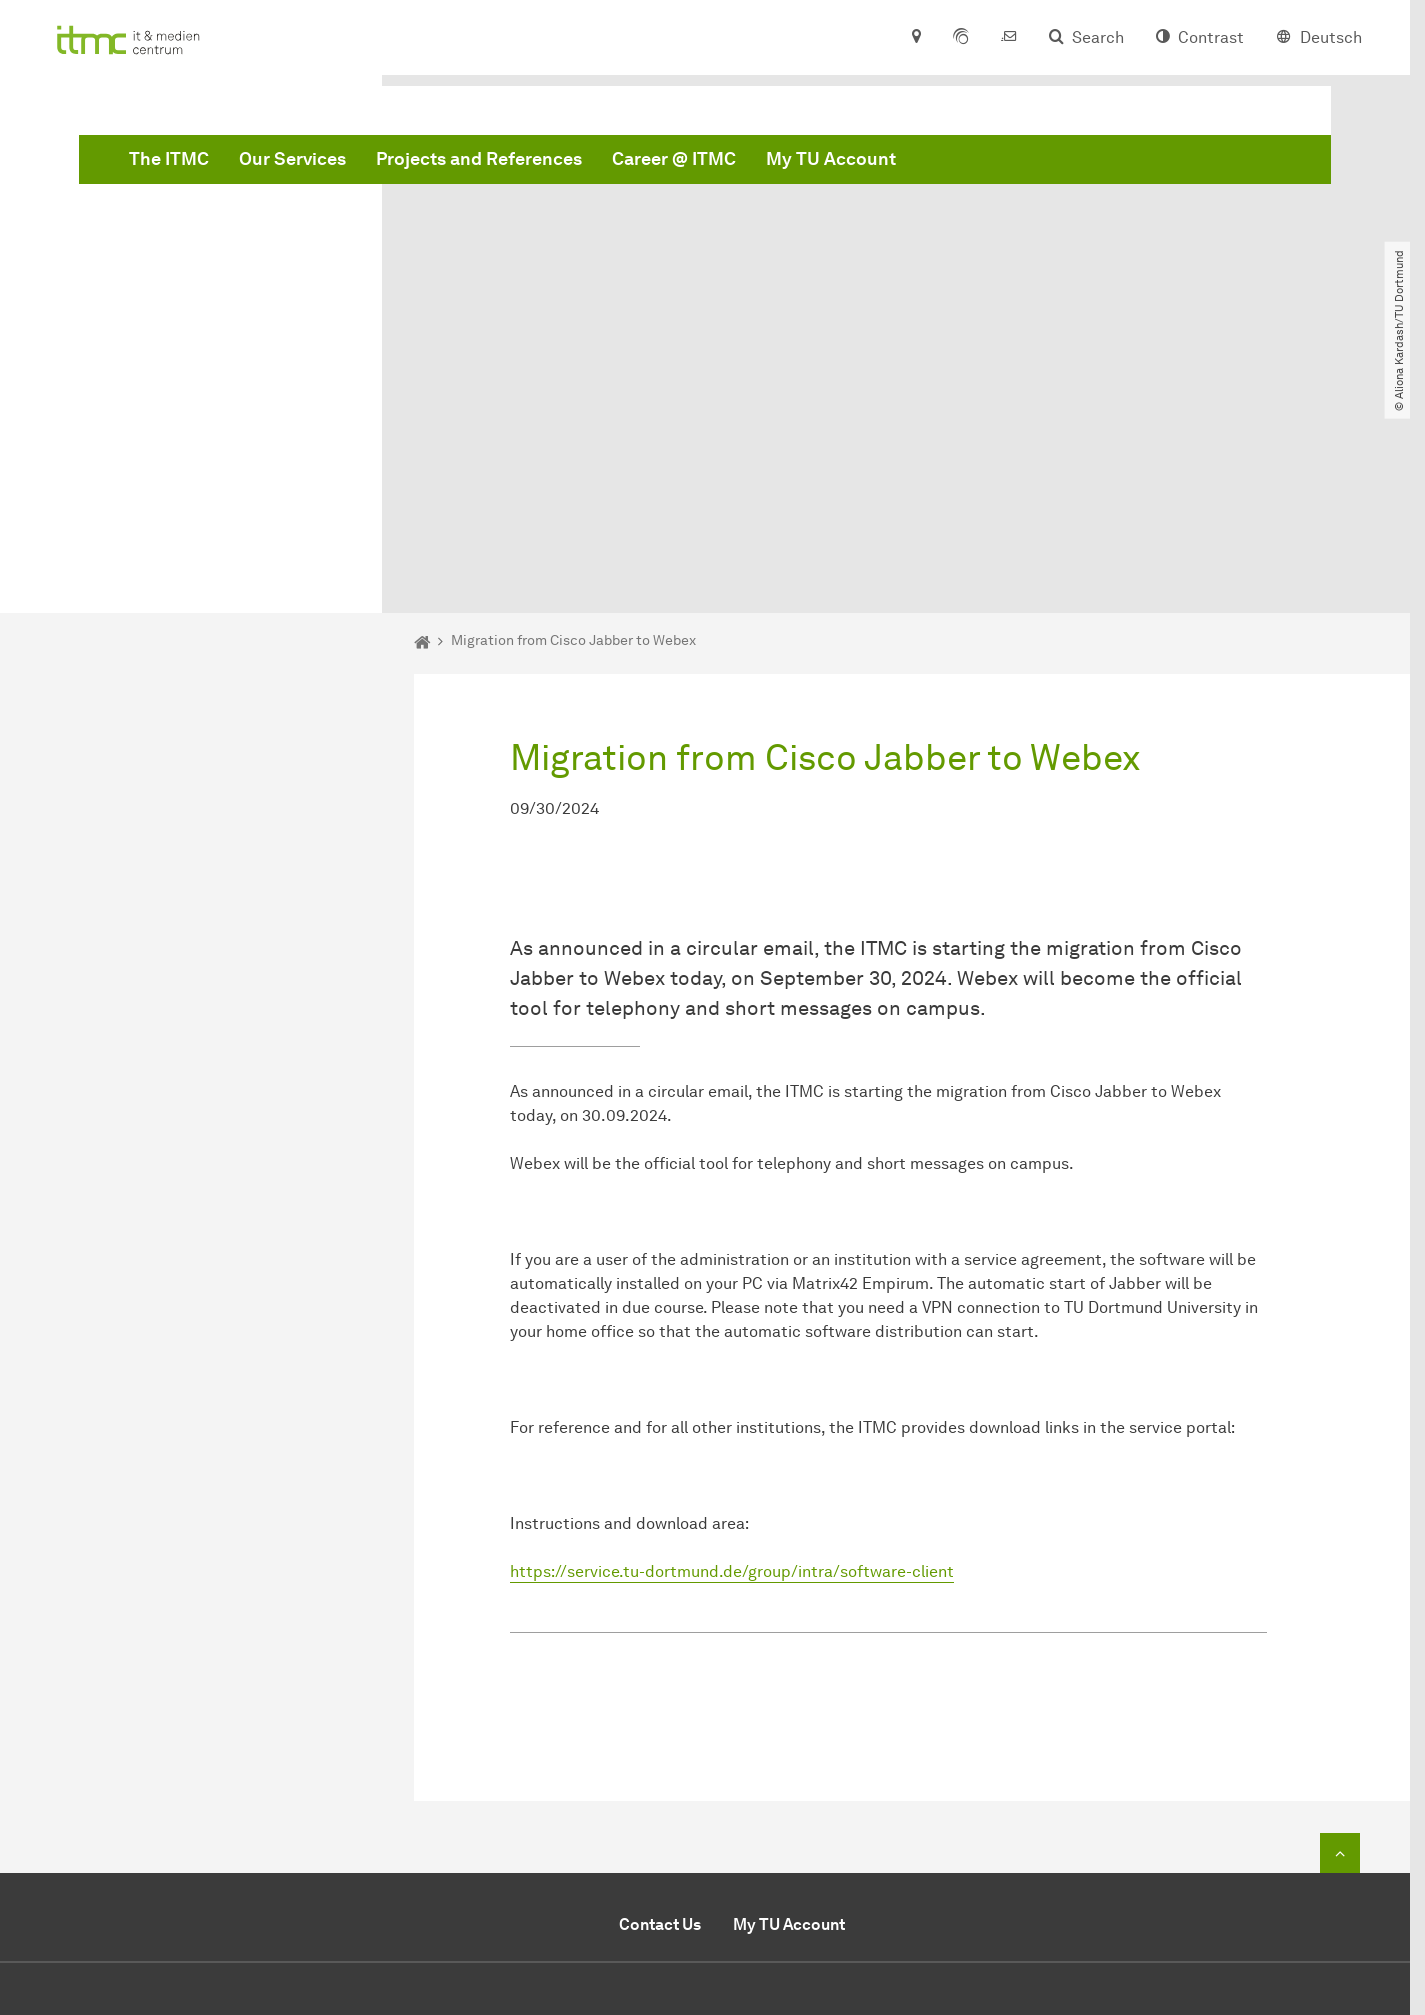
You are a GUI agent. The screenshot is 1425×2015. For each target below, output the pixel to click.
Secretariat (790, 1855)
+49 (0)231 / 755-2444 (951, 1831)
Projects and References (783, 163)
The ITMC (473, 163)
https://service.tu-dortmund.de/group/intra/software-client (732, 1346)
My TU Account (1135, 163)
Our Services (596, 163)
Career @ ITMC (978, 163)
